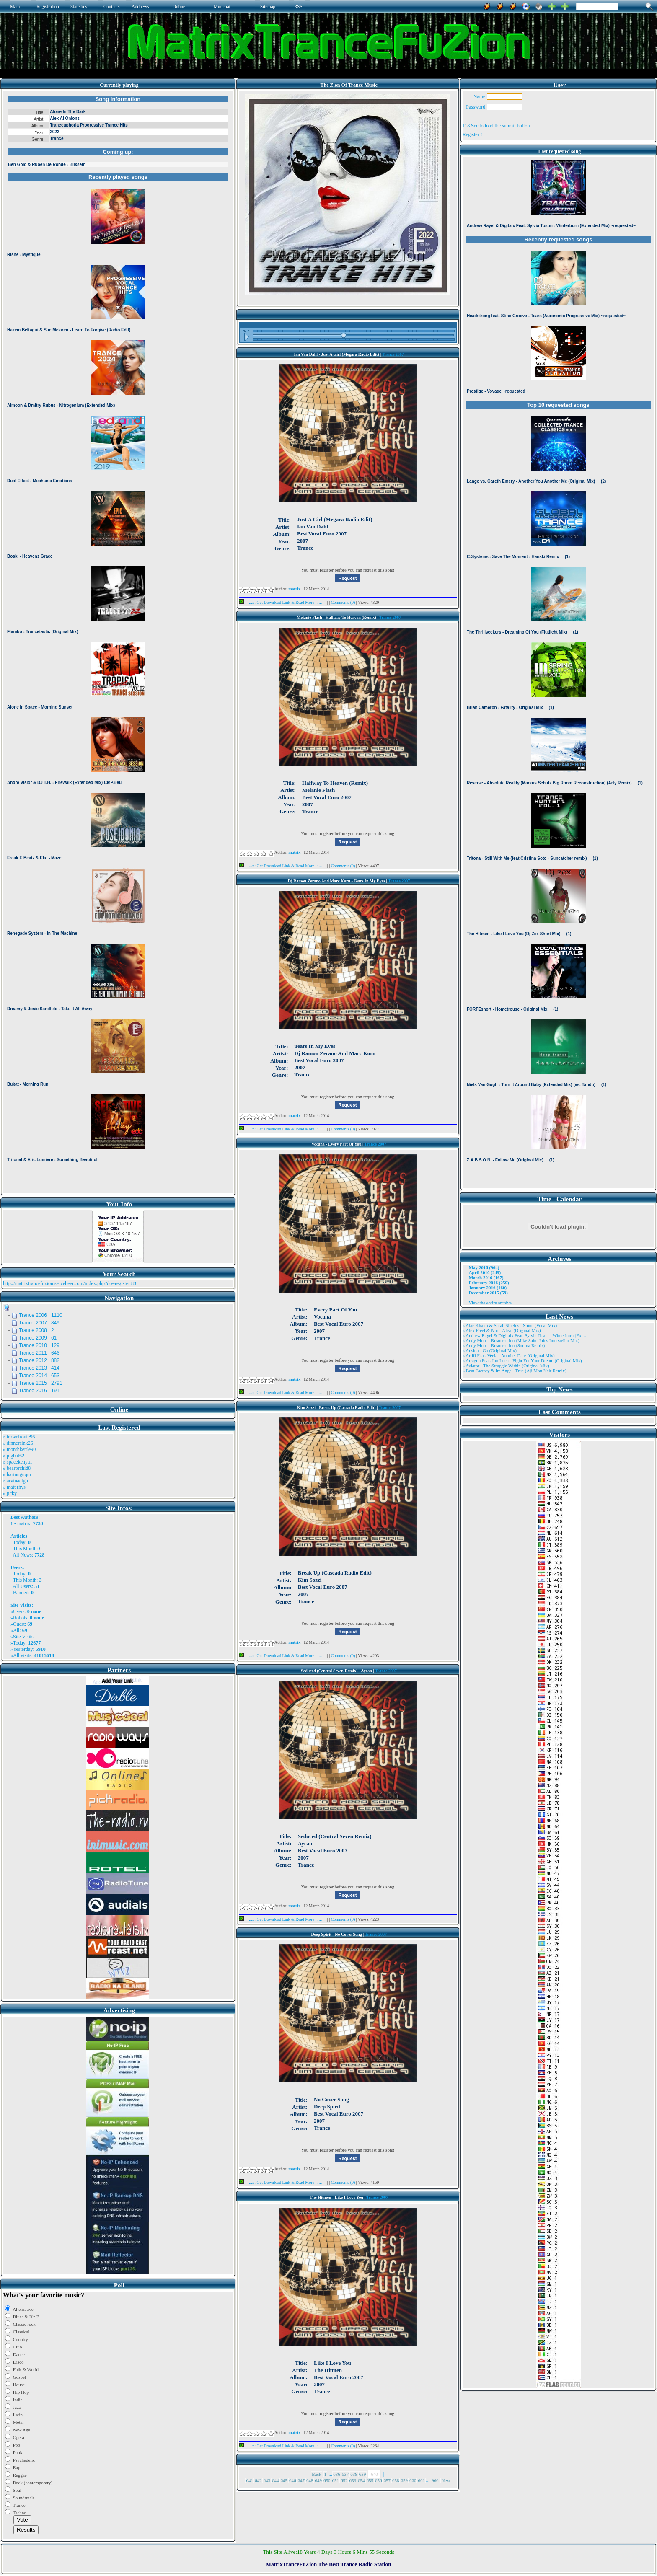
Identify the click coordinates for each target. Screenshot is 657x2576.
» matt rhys (14, 1487)
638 (353, 2474)
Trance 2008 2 (36, 1330)
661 (421, 2480)
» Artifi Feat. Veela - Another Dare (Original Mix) (509, 1355)
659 (404, 2480)
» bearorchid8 (17, 1468)
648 (309, 2480)
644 (275, 2480)
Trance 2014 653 (39, 1376)
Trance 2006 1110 (40, 1315)
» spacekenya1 (17, 1462)
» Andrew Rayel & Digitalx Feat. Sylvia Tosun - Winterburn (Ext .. (524, 1335)
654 (361, 2480)
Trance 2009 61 (38, 1338)
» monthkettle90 (19, 1449)
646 (292, 2480)
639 (362, 2474)
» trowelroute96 (19, 1437)
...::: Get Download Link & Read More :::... (283, 602)
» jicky (10, 1493)
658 (395, 2480)
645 (283, 2480)
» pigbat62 (13, 1456)
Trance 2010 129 (39, 1345)
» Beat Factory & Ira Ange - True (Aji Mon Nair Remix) (514, 1370)
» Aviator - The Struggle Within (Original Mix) (506, 1365)
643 (266, 2480)
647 (301, 2480)
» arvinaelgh (15, 1481)
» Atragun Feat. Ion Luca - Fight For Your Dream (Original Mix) (522, 1360)
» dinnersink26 (18, 1443)
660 (412, 2480)
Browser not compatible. (118, 642)
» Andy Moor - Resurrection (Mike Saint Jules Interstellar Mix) (521, 1340)
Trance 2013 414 (39, 1368)
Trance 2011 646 (39, 1353)
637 (345, 2474)
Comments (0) (343, 602)
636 (336, 2474)
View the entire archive (490, 1302)
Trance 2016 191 (39, 1391)
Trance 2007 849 (39, 1323)
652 (344, 2480)
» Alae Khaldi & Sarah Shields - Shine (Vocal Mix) (510, 1325)
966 (435, 2480)
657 (387, 2480)
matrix (23, 1523)
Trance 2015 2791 (40, 1383)
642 (258, 2480)
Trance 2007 (393, 354)
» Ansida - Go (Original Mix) (490, 1350)
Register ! (472, 134)
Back (316, 2474)
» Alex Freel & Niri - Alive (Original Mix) (502, 1330)
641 (249, 2480)
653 (352, 2480)
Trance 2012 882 (39, 1360)
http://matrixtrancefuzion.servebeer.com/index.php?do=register (66, 1283)
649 (318, 2480)
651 (335, 2480)
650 (327, 2480)
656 (378, 2480)
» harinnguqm (17, 1474)
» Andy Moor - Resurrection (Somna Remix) (504, 1345)
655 (369, 2480)
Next (445, 2480)
